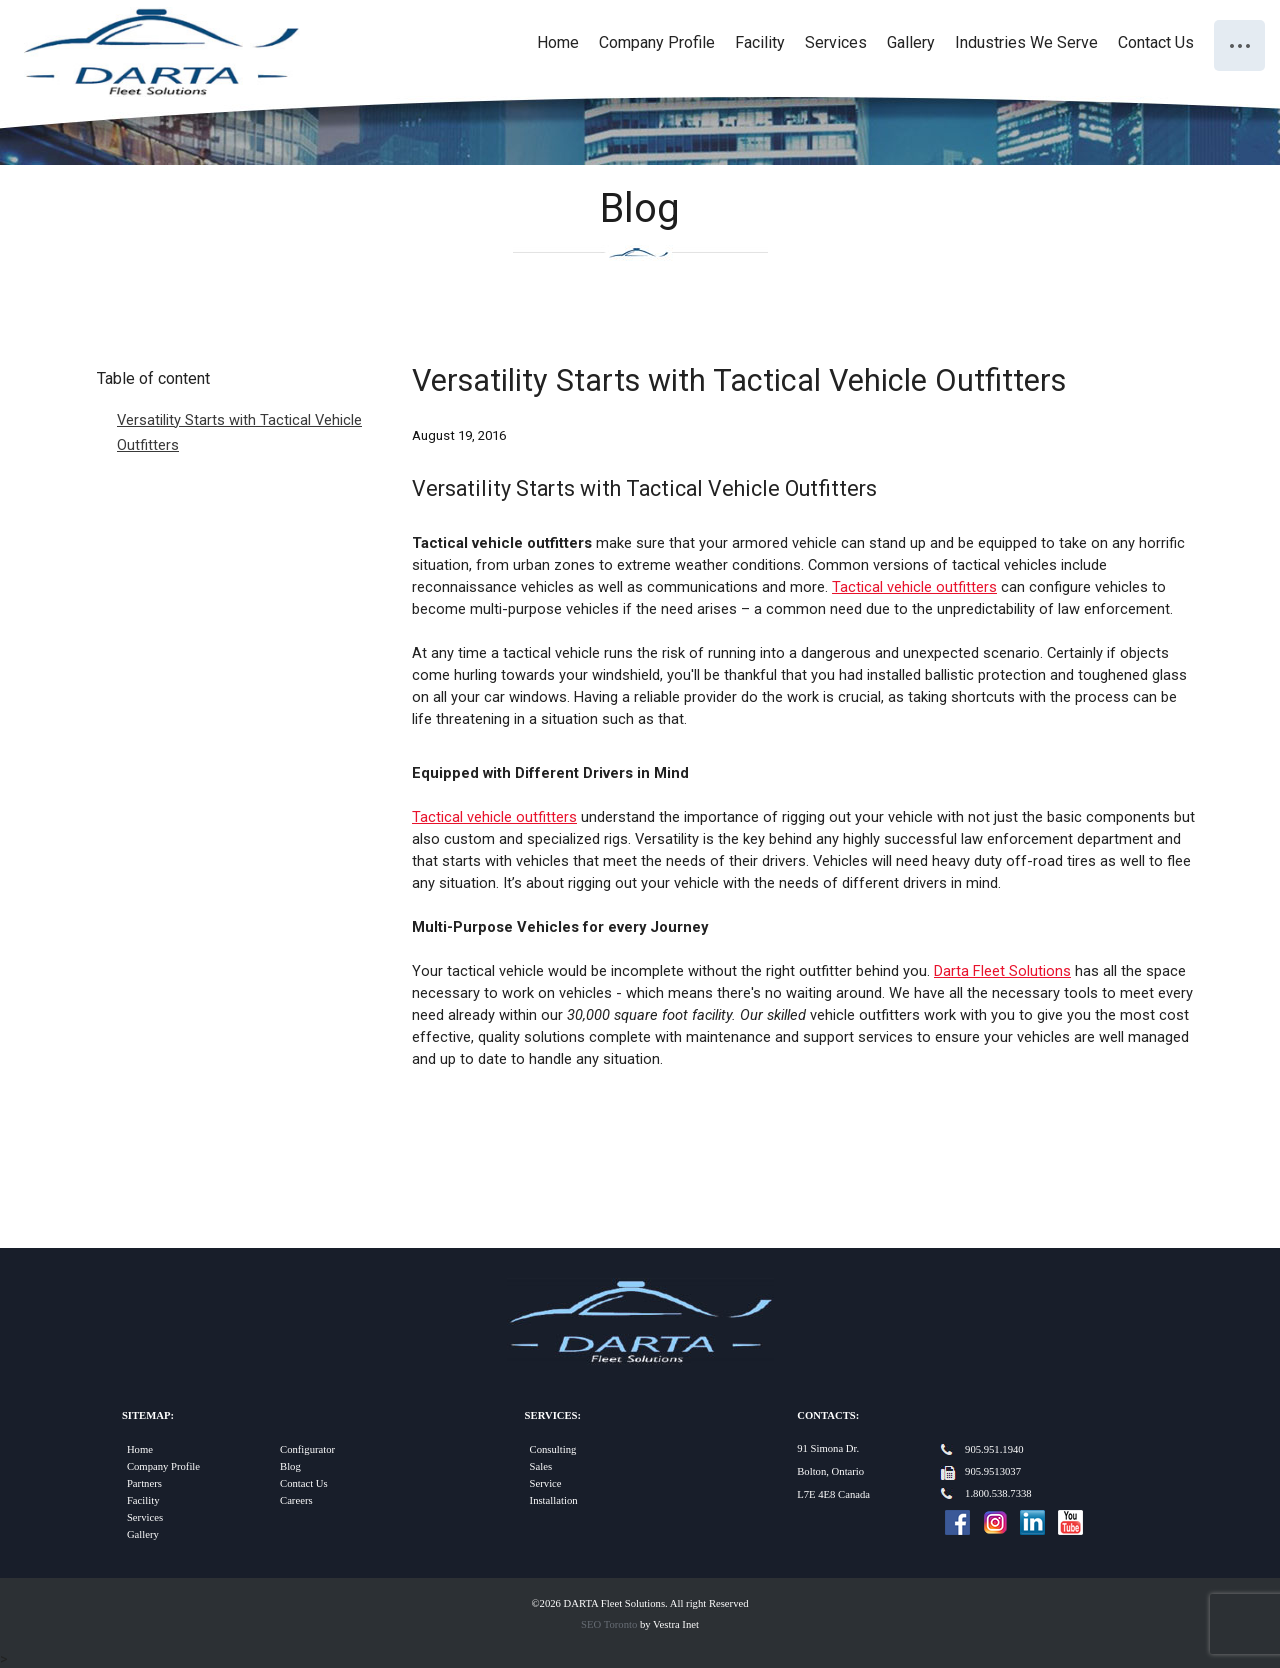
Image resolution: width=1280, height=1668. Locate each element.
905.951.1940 (994, 1449)
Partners (144, 1483)
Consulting (553, 1449)
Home (558, 42)
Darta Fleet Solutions (1002, 971)
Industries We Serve (1026, 42)
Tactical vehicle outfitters (914, 587)
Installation (554, 1500)
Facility (760, 42)
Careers (296, 1500)
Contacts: (828, 1415)
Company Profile (657, 42)
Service (546, 1483)
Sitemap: (148, 1415)
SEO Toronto (609, 1624)
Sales (541, 1466)
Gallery (911, 42)
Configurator (307, 1449)
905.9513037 (993, 1471)
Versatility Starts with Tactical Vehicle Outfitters (239, 432)
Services (836, 42)
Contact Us (1156, 42)
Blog (290, 1466)
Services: (553, 1415)
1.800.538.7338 (998, 1493)
